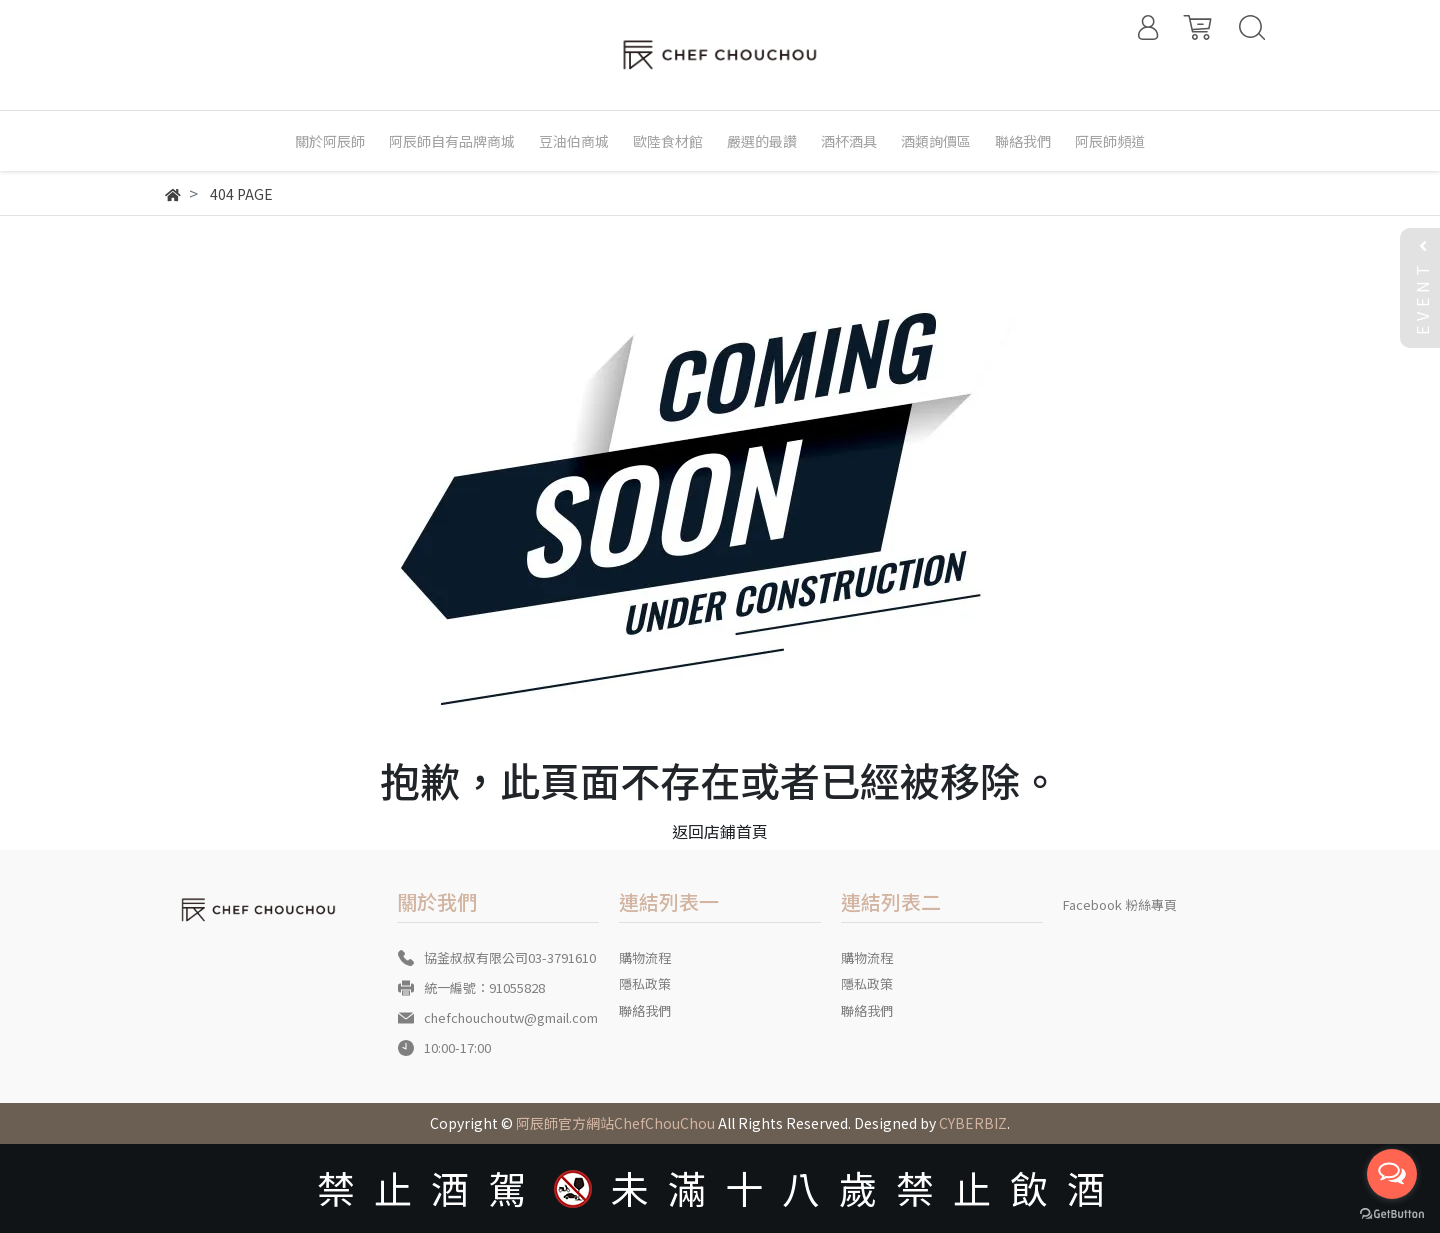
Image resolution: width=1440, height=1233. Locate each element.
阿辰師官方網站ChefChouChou (615, 1123)
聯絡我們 (645, 1010)
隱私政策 (645, 983)
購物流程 (645, 957)
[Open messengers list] (1392, 1174)
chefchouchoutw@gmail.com (511, 1017)
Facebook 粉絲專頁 (1120, 904)
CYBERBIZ (973, 1123)
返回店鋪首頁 (720, 831)
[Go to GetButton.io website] (1392, 1212)
